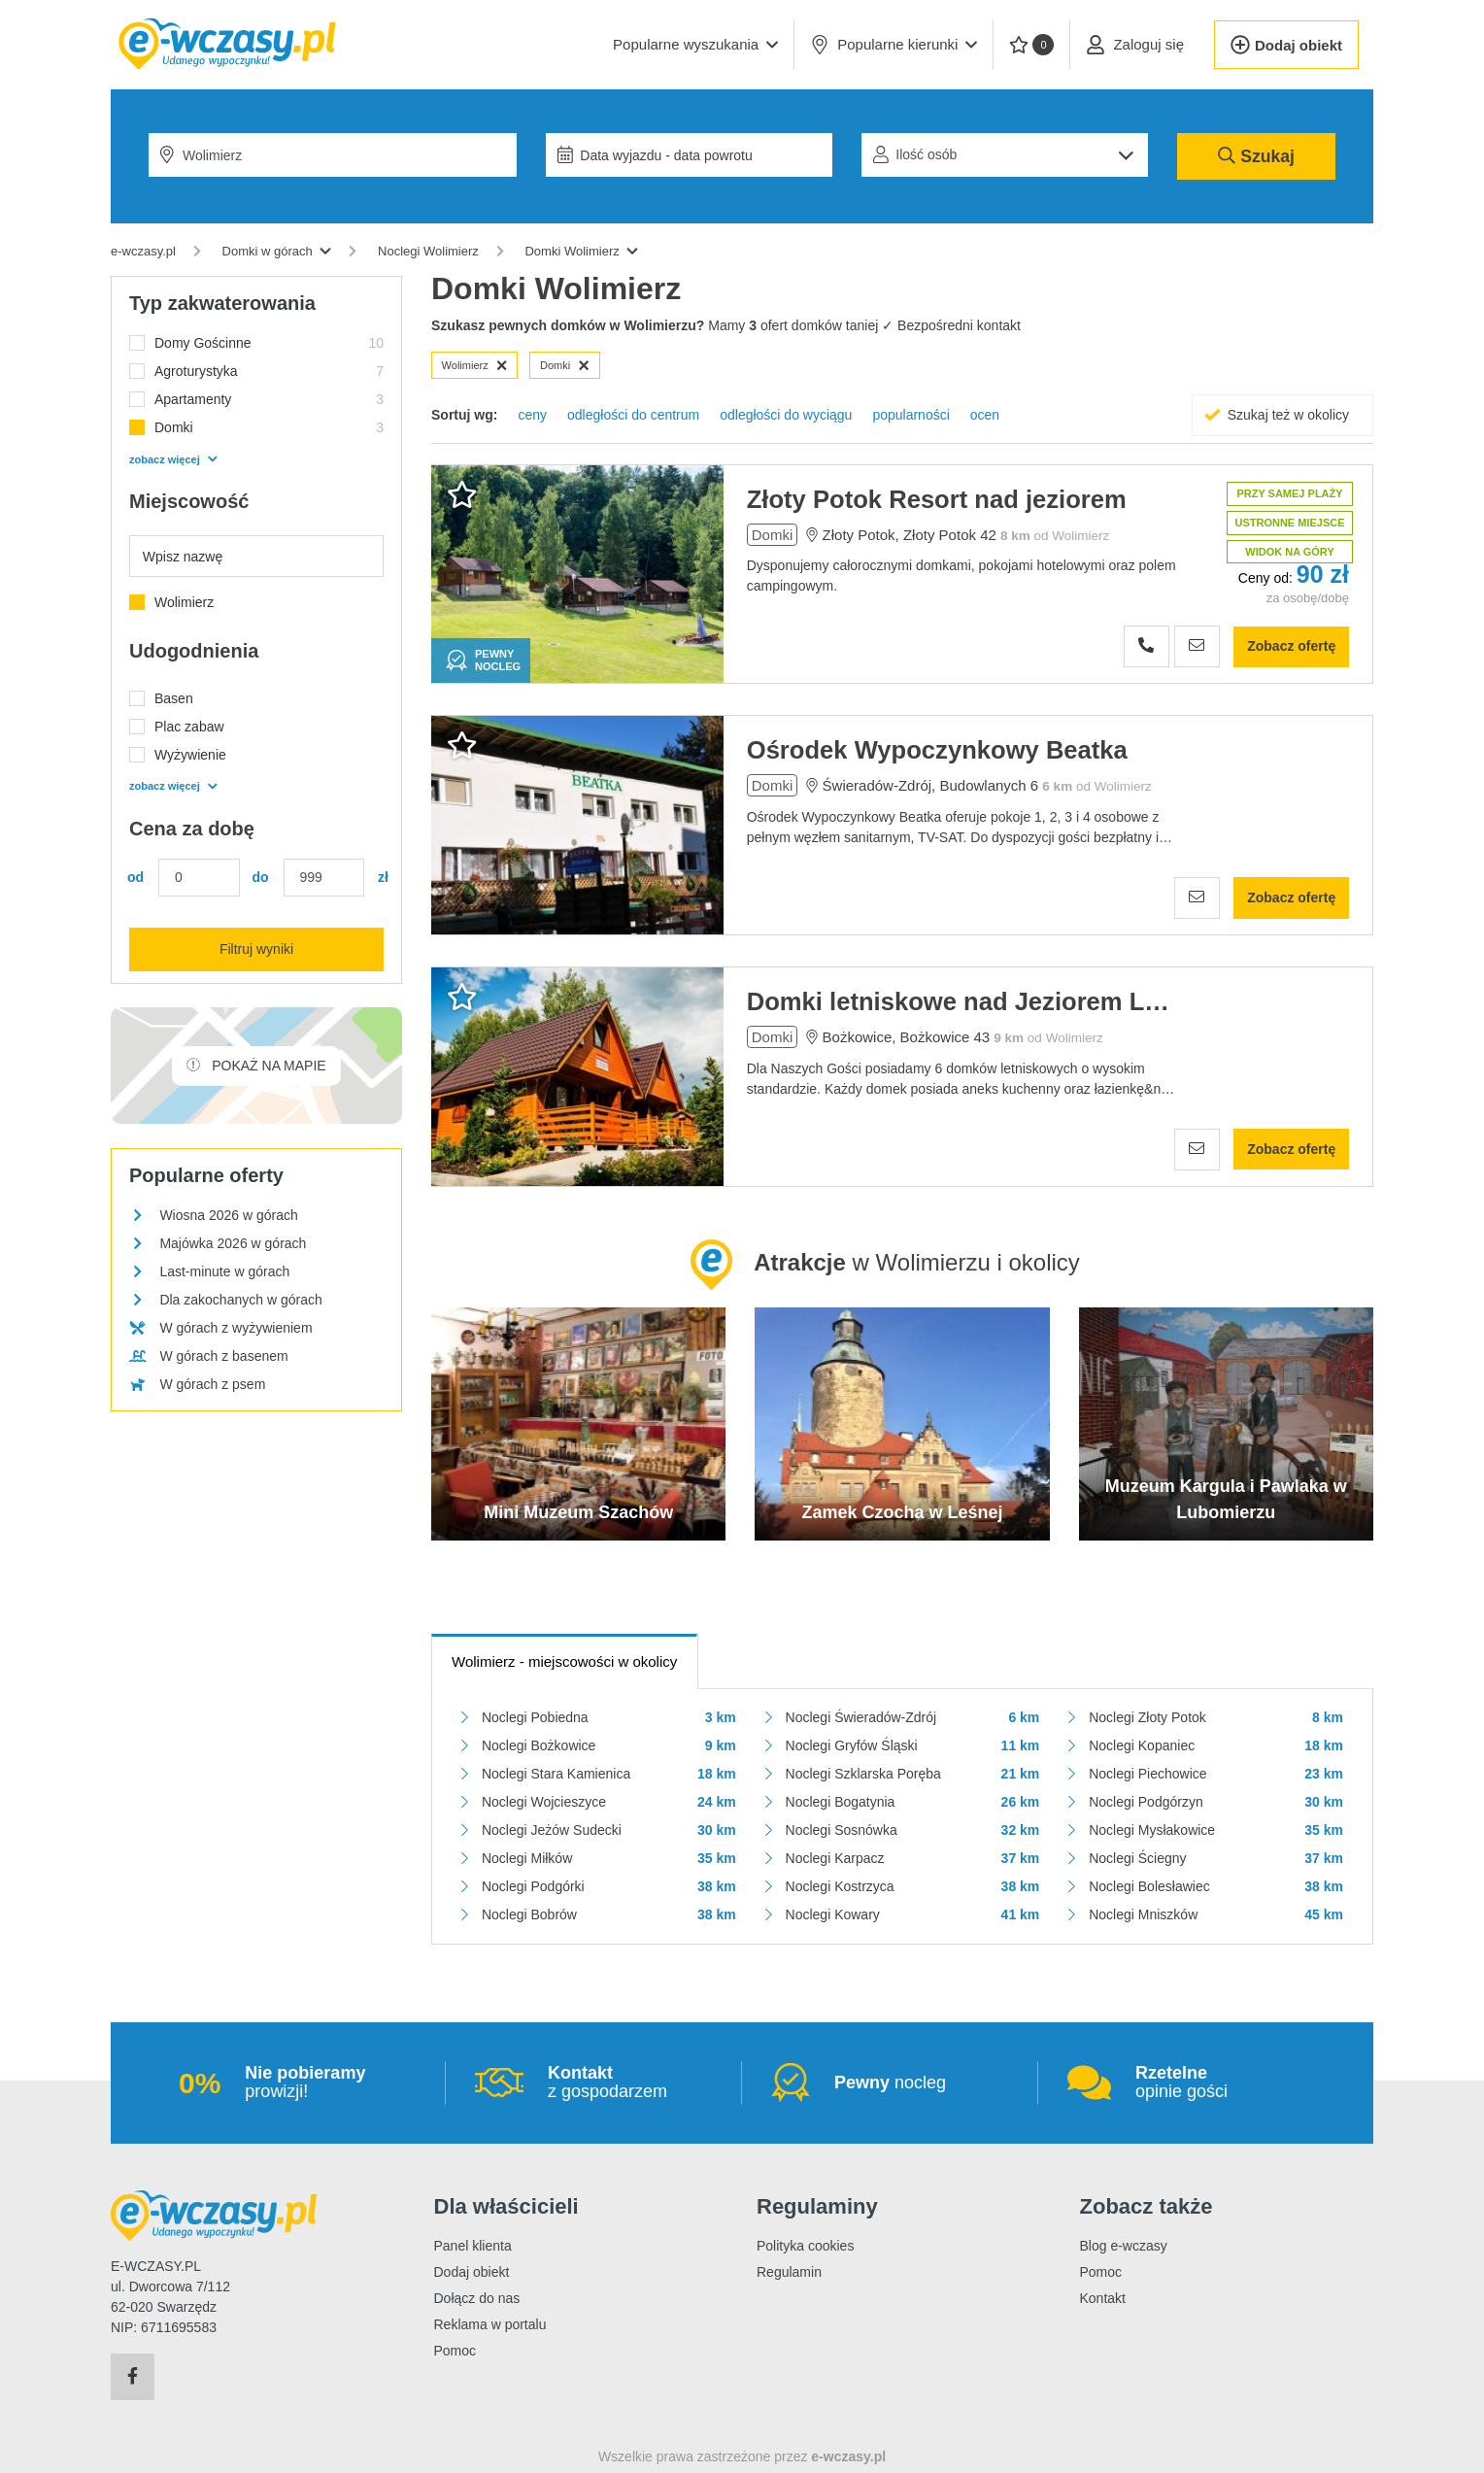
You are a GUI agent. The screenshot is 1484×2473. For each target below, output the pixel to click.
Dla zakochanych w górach (240, 1299)
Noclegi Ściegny (1137, 1858)
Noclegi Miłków (527, 1858)
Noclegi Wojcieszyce (544, 1802)
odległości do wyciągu (786, 415)
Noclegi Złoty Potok (1147, 1717)
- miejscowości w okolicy (564, 1661)
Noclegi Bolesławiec (1149, 1886)
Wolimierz (475, 365)
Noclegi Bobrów (529, 1914)
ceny (532, 415)
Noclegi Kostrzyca (840, 1886)
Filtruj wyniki (256, 949)
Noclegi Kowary (833, 1914)
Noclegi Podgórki (533, 1886)
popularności (910, 415)
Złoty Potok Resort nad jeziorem (937, 499)
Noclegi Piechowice (1147, 1773)
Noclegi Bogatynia (840, 1802)
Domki (565, 365)
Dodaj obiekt (472, 2272)
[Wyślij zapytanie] (1197, 646)
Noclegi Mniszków (1143, 1914)
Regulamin (789, 2272)
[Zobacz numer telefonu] (1146, 646)
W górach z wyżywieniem (235, 1328)
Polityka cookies (805, 2245)
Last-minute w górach (224, 1271)
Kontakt (1103, 2298)
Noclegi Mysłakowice (1152, 1830)
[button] (695, 44)
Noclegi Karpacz (835, 1858)
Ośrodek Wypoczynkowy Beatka (937, 749)
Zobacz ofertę (1291, 646)
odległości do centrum (633, 415)
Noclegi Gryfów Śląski (852, 1745)
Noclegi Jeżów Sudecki (552, 1830)
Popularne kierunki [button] (893, 44)
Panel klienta (473, 2245)
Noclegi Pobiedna (535, 1717)
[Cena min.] (199, 878)
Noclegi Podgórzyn (1146, 1802)
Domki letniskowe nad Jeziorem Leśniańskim (959, 1001)
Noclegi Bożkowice (539, 1745)
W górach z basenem (223, 1356)
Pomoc (455, 2350)
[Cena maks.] (324, 878)
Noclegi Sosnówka (841, 1830)
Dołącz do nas (477, 2298)
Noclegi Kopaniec (1142, 1745)
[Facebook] (132, 2377)
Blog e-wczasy (1123, 2245)
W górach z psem (212, 1384)
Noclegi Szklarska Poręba (863, 1773)
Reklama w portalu (490, 2324)
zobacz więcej (173, 459)
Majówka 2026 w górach (232, 1243)
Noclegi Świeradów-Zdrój (861, 1717)
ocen (984, 415)
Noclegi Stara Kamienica (556, 1773)
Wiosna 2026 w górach (228, 1215)
